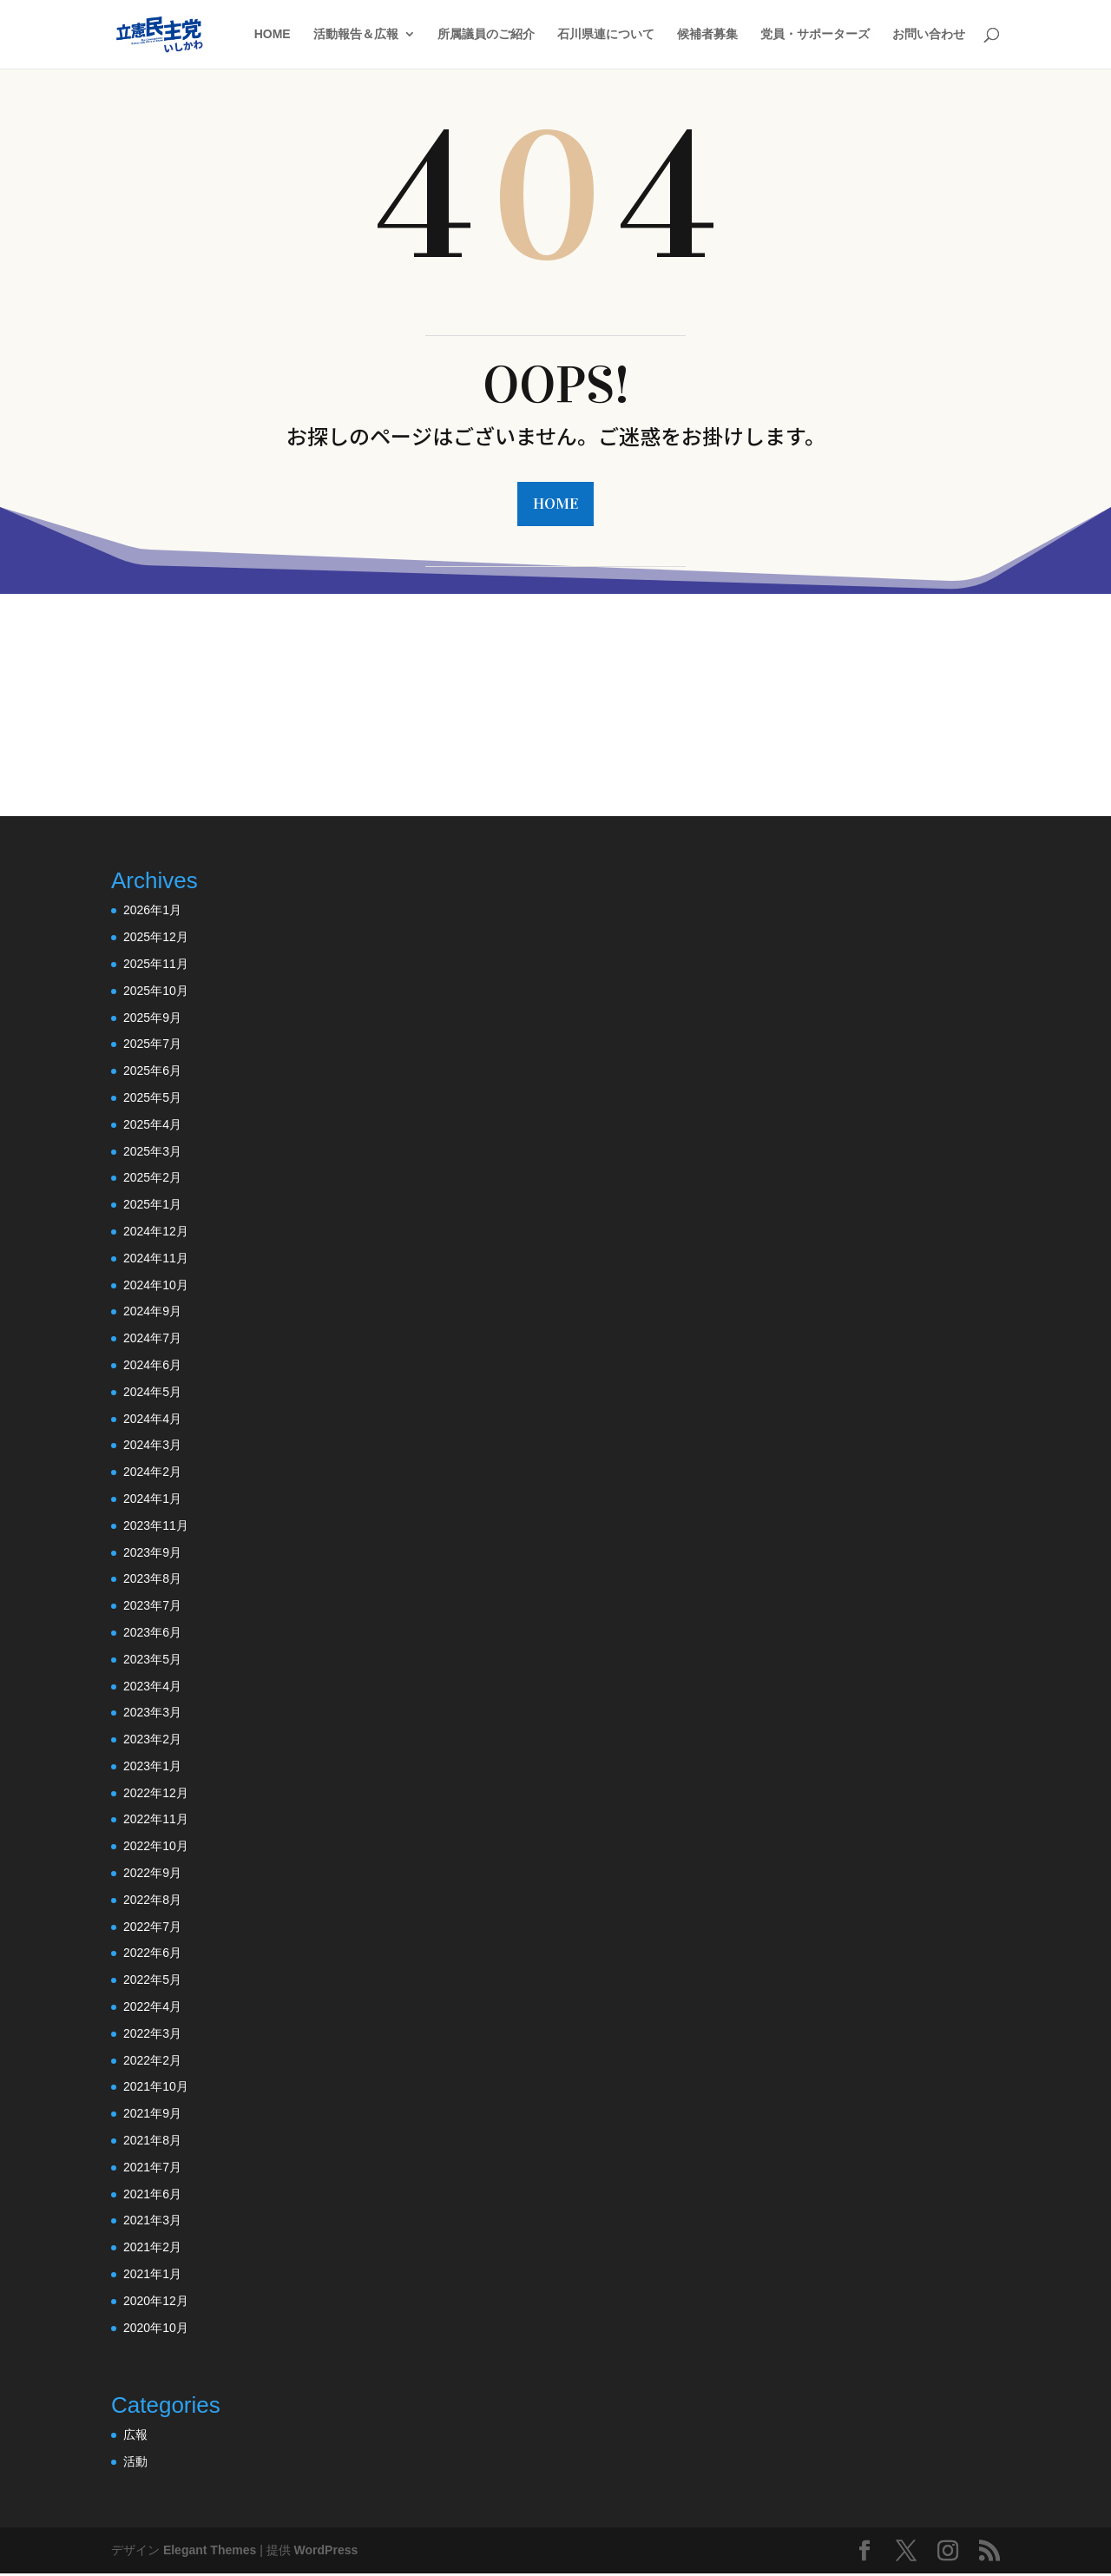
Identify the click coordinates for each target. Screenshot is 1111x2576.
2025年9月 (152, 1019)
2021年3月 (152, 2223)
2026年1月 (152, 912)
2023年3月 (152, 1714)
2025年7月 (152, 1046)
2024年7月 (152, 1340)
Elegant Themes (209, 2552)
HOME (272, 35)
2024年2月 (152, 1473)
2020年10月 (155, 2329)
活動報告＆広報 (355, 35)
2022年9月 (152, 1874)
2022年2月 (152, 2062)
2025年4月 (152, 1126)
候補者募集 (707, 35)
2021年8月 (152, 2142)
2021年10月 (155, 2089)
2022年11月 (155, 1821)
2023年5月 (152, 1661)
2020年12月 (155, 2302)
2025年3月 (152, 1153)
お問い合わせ (928, 35)
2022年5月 (152, 1981)
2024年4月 (152, 1420)
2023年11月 (155, 1527)
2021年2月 (152, 2249)
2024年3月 (152, 1446)
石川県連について (605, 35)
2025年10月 (155, 992)
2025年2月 (152, 1180)
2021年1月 (152, 2276)
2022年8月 (152, 1901)
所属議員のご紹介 (486, 35)
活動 (135, 2463)
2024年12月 (155, 1233)
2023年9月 (152, 1554)
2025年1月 (152, 1206)
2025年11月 (155, 965)
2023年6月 (152, 1634)
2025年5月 (152, 1099)
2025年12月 (155, 938)
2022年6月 (152, 1955)
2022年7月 (152, 1928)
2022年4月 (152, 2008)
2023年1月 (152, 1768)
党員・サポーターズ (815, 35)
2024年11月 (155, 1260)
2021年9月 (152, 2115)
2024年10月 (155, 1287)
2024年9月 (152, 1314)
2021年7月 (152, 2169)
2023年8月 (152, 1580)
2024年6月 (152, 1367)
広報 (135, 2436)
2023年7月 (152, 1607)
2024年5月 (152, 1393)
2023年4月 (152, 1688)
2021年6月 (152, 2196)
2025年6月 (152, 1072)
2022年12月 (155, 1795)
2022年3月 (152, 2035)
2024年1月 (152, 1500)
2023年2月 (152, 1741)
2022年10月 (155, 1848)
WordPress (326, 2552)
